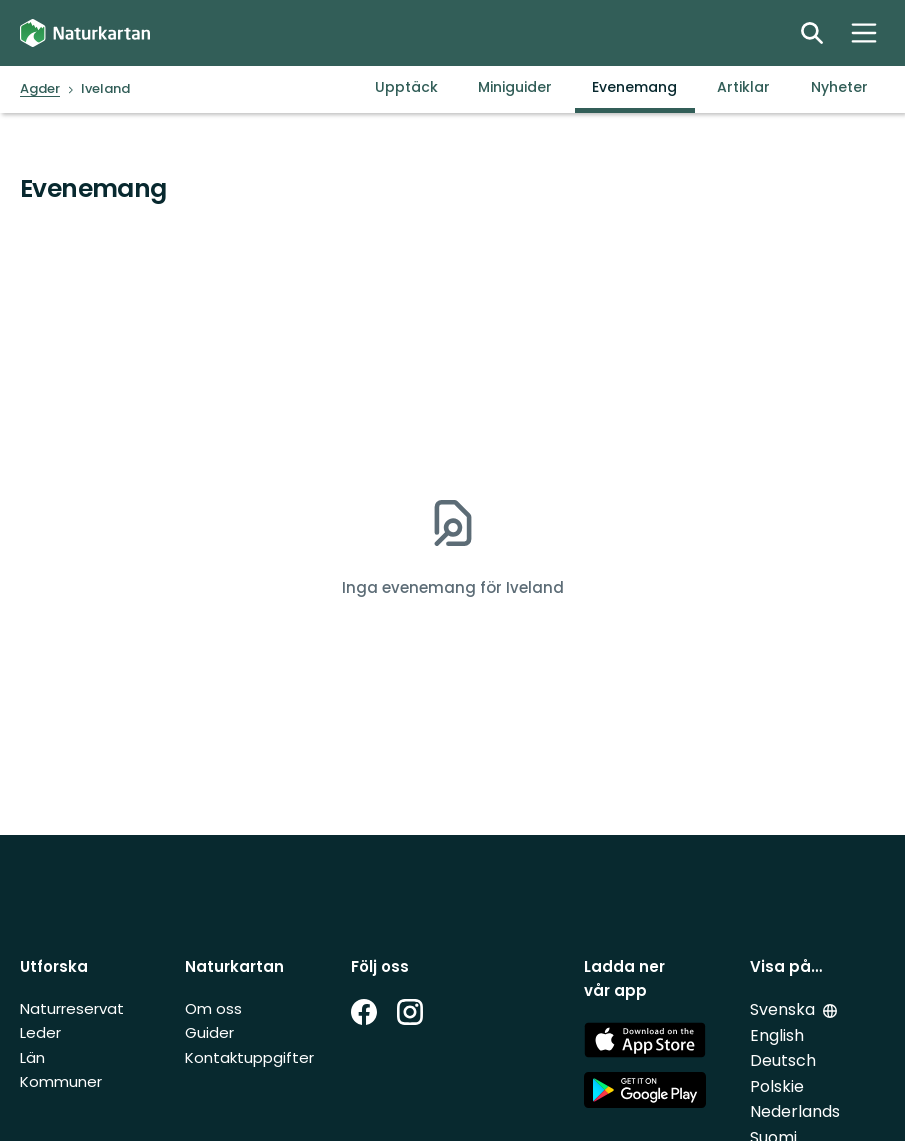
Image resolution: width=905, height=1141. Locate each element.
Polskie (777, 1086)
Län (32, 1057)
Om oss (213, 1008)
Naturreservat (72, 1008)
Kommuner (61, 1081)
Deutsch (783, 1060)
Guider (209, 1032)
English (777, 1035)
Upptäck (406, 87)
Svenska (782, 1009)
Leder (40, 1032)
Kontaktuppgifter (249, 1057)
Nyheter (839, 87)
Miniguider (515, 87)
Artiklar (743, 87)
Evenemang (634, 87)
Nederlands (795, 1111)
